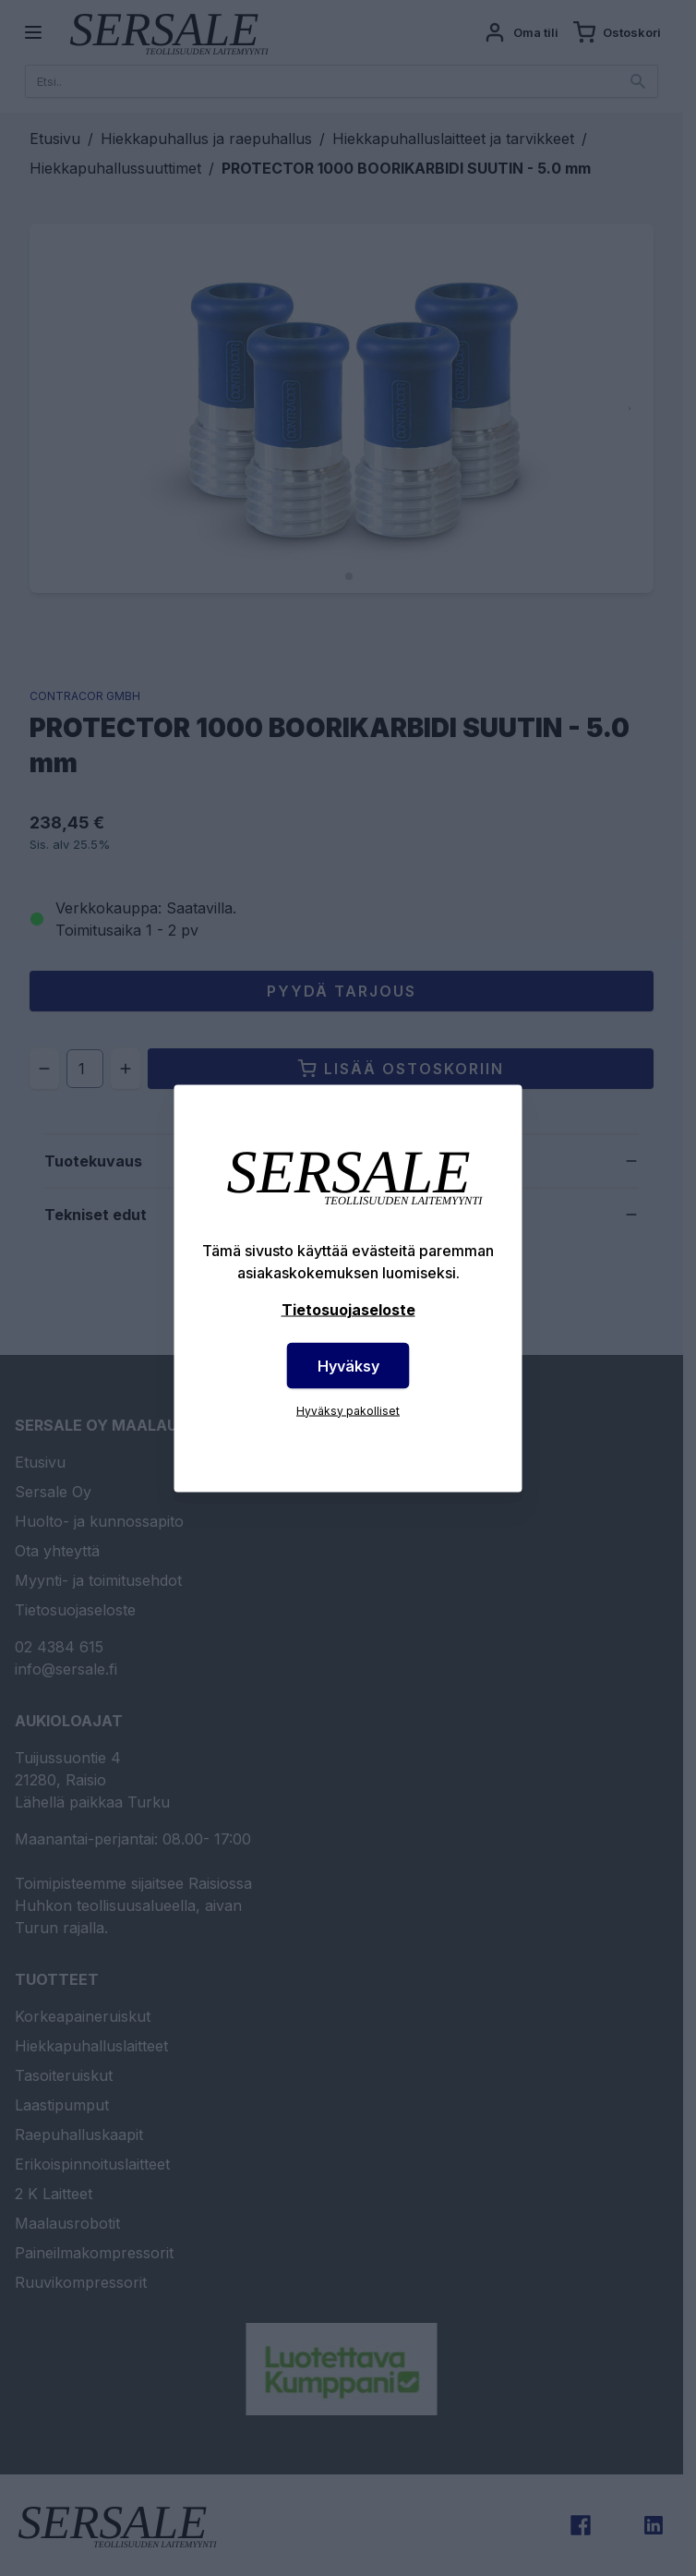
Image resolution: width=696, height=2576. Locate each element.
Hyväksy (348, 1365)
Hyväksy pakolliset (348, 1410)
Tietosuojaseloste (348, 1309)
